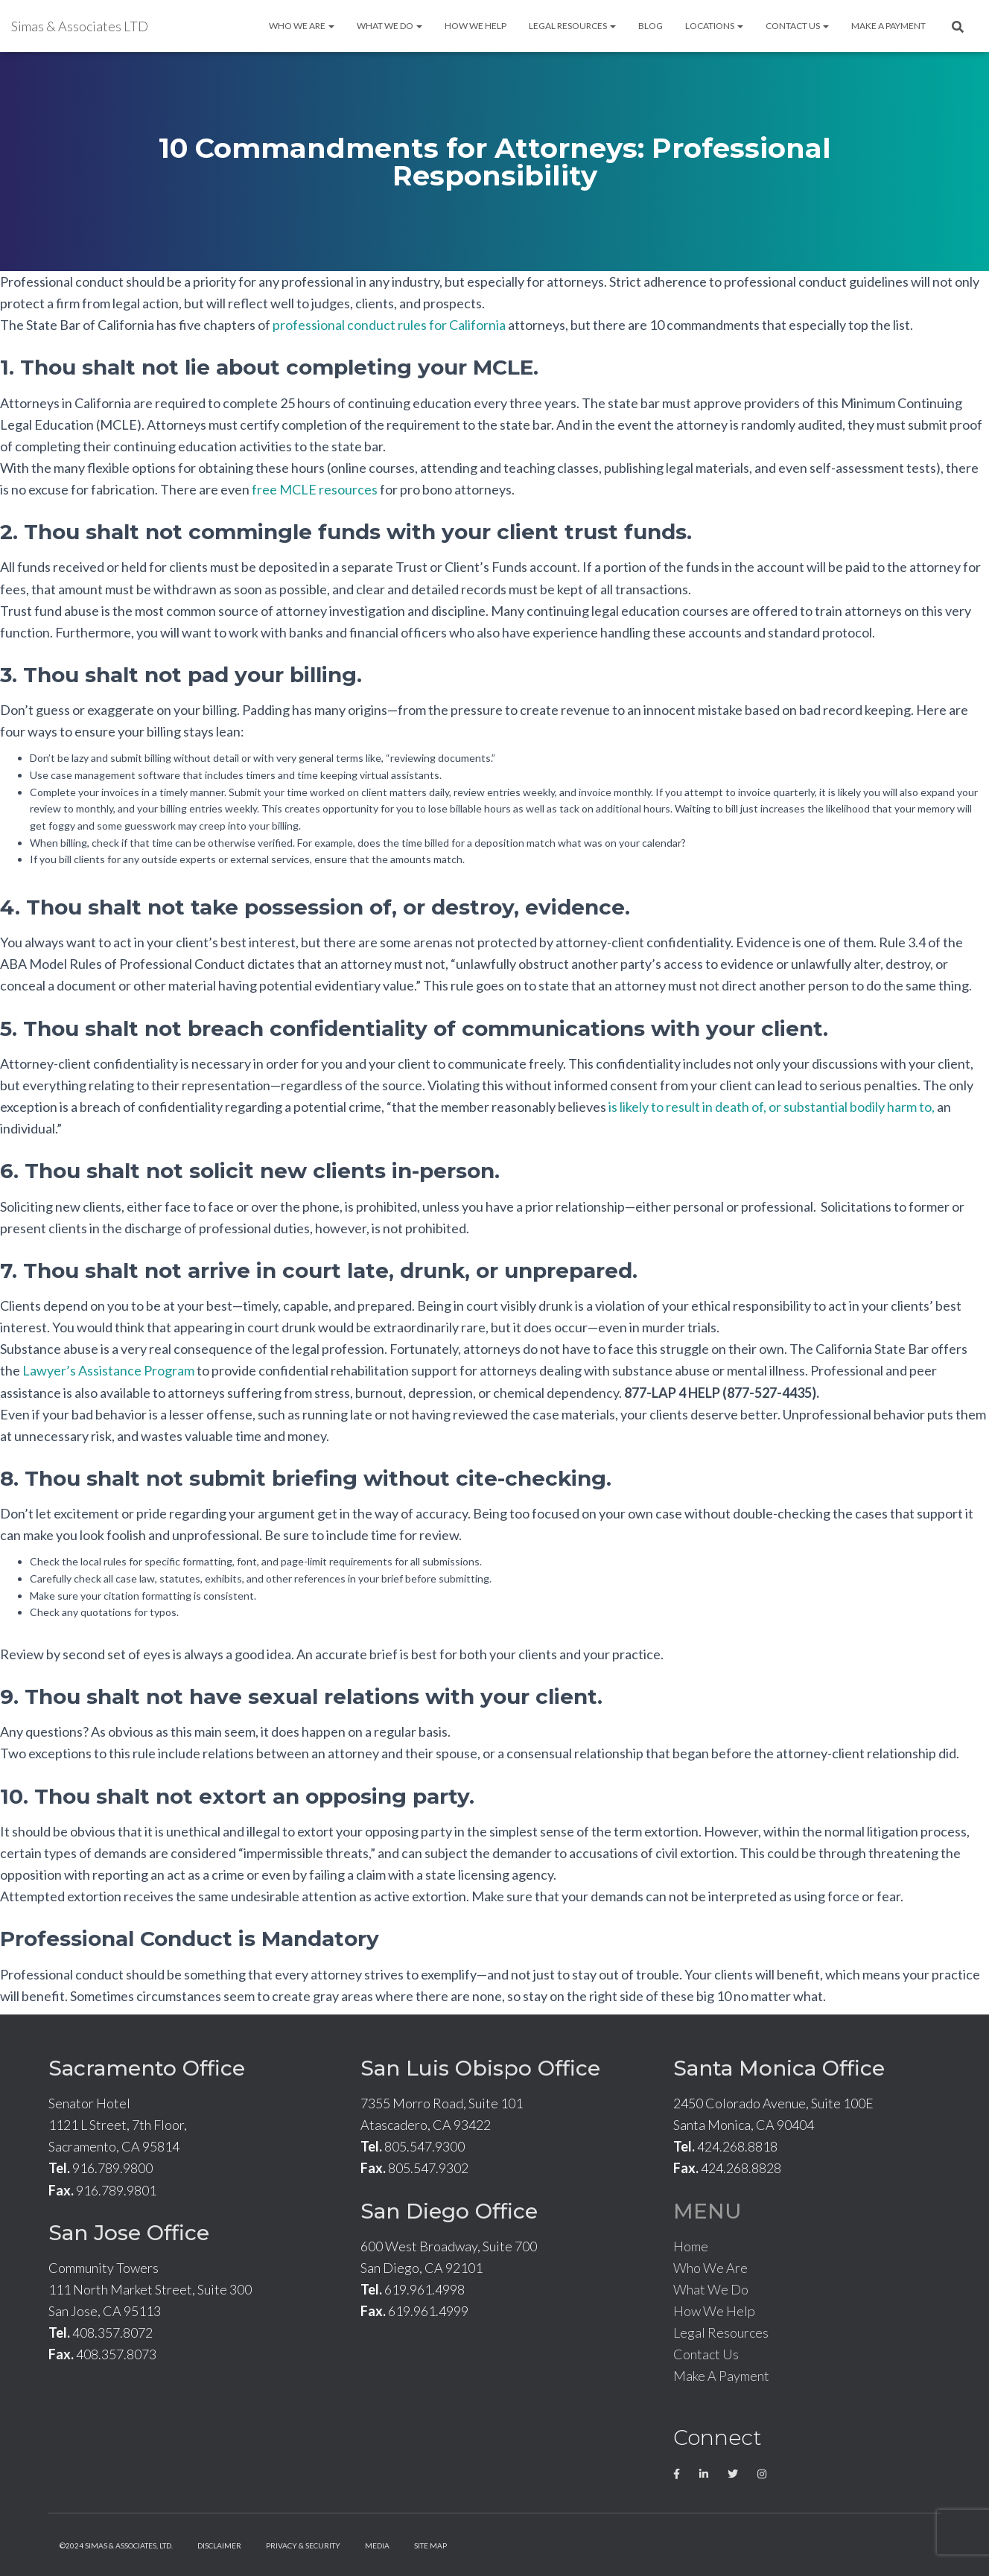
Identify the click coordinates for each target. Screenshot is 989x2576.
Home (690, 2246)
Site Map (430, 2545)
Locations (714, 25)
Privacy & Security (303, 2545)
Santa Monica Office (779, 2068)
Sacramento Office (146, 2068)
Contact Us (797, 25)
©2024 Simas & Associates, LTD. (116, 2545)
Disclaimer (219, 2545)
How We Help (475, 25)
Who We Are (301, 25)
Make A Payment (888, 25)
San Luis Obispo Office (480, 2068)
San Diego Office (449, 2211)
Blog (650, 25)
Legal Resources (572, 25)
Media (377, 2545)
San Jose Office (128, 2232)
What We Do (389, 25)
